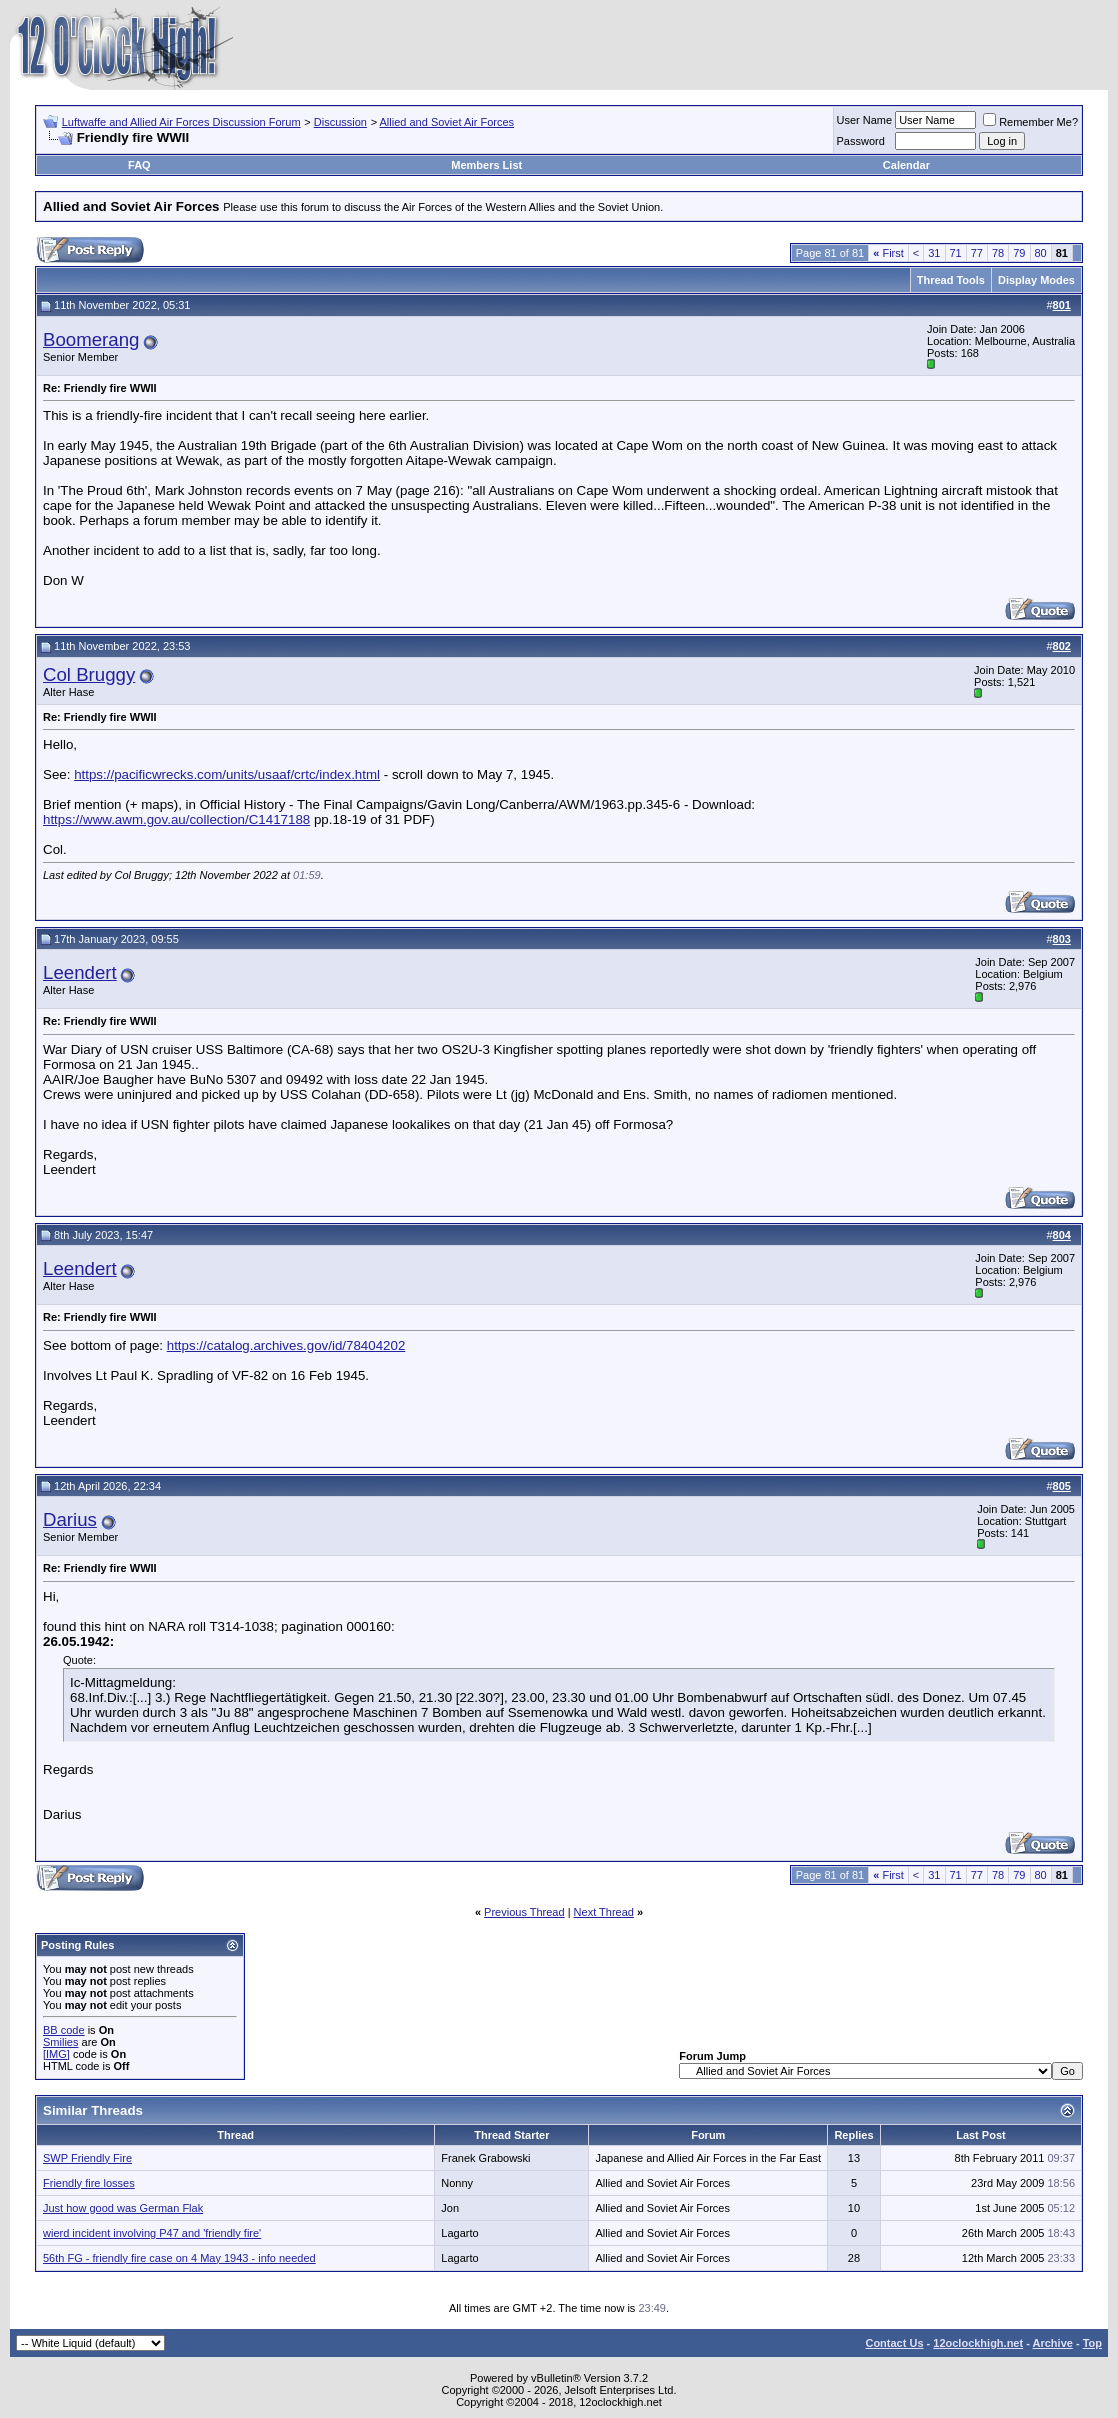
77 (977, 253)
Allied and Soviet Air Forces (447, 122)
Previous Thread (524, 1912)
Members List (486, 165)
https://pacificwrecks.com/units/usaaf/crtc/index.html (227, 774)
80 (1041, 253)
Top (1092, 2343)
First (888, 253)
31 (934, 253)
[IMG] (56, 2054)
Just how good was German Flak (123, 2208)
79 (1019, 253)
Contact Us (894, 2343)
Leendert (80, 972)
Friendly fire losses (89, 2183)
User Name (865, 120)
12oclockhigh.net (978, 2343)
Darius (70, 1519)
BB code (64, 2030)
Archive (1053, 2343)
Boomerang (91, 339)
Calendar (906, 165)
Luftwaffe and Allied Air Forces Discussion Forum (181, 122)
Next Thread (604, 1912)
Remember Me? (1030, 122)
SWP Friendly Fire (87, 2158)
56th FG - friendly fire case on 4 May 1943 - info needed (179, 2258)
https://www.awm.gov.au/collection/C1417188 (176, 819)
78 (998, 253)
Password (861, 141)
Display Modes (1036, 280)
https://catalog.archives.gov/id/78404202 (286, 1345)
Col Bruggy (89, 674)
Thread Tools (951, 280)
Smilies (60, 2042)
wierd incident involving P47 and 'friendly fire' (152, 2233)
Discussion (340, 122)
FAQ (139, 165)
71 (956, 253)
